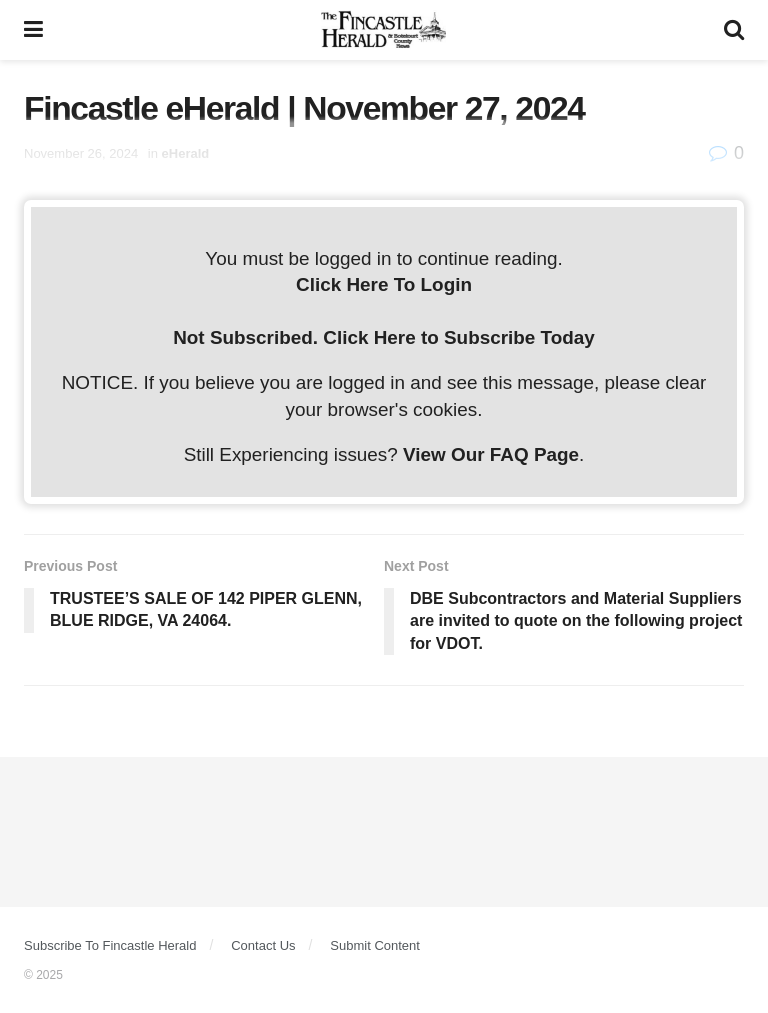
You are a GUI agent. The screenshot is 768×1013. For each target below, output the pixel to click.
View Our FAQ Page (491, 454)
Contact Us (263, 945)
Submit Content (375, 945)
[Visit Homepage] (383, 30)
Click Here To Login (384, 284)
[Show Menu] (33, 30)
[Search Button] (734, 30)
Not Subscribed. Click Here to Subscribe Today (384, 337)
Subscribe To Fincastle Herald (110, 945)
